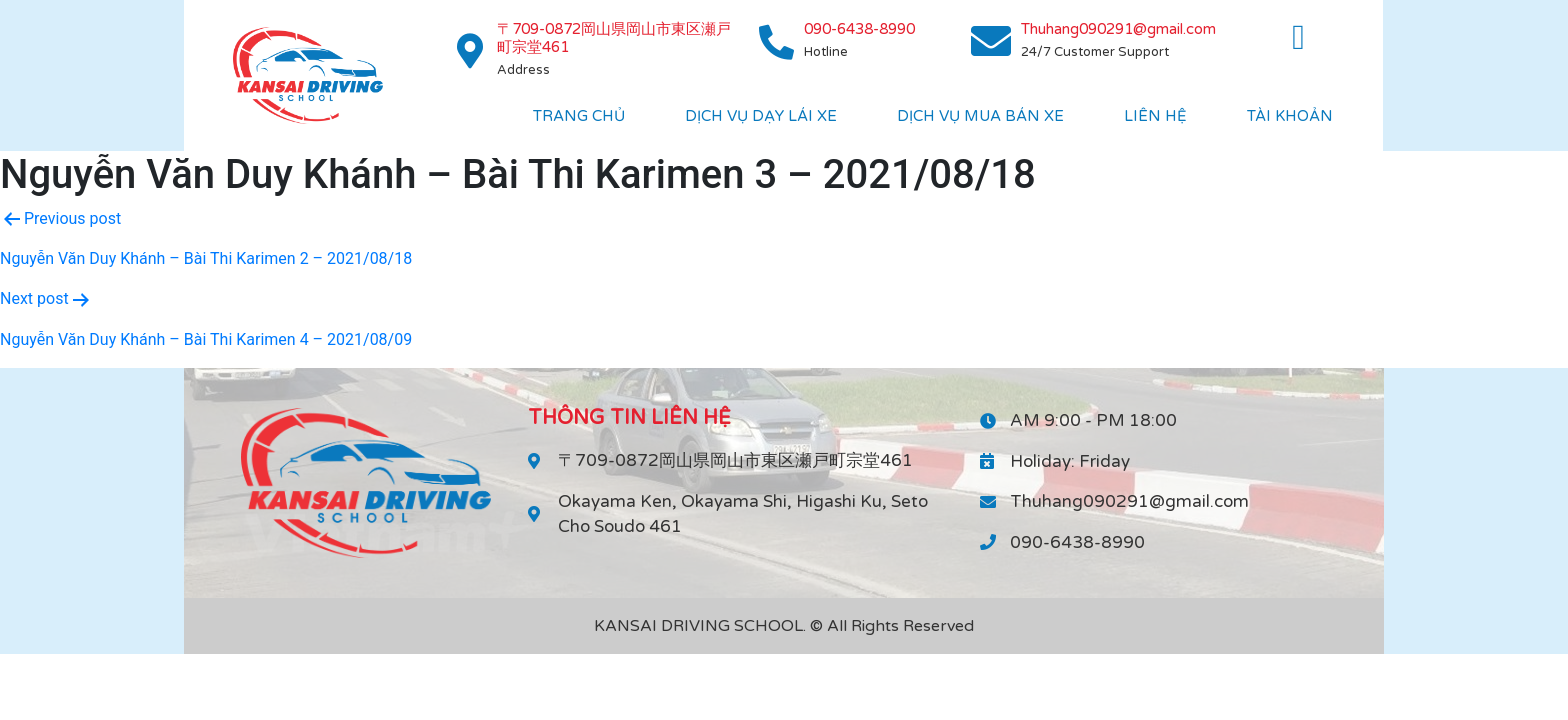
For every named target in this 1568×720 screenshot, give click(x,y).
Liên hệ (1155, 116)
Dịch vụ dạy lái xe (761, 116)
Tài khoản (1290, 116)
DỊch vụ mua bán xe (980, 116)
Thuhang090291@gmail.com (1118, 29)
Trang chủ (579, 116)
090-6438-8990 (859, 29)
